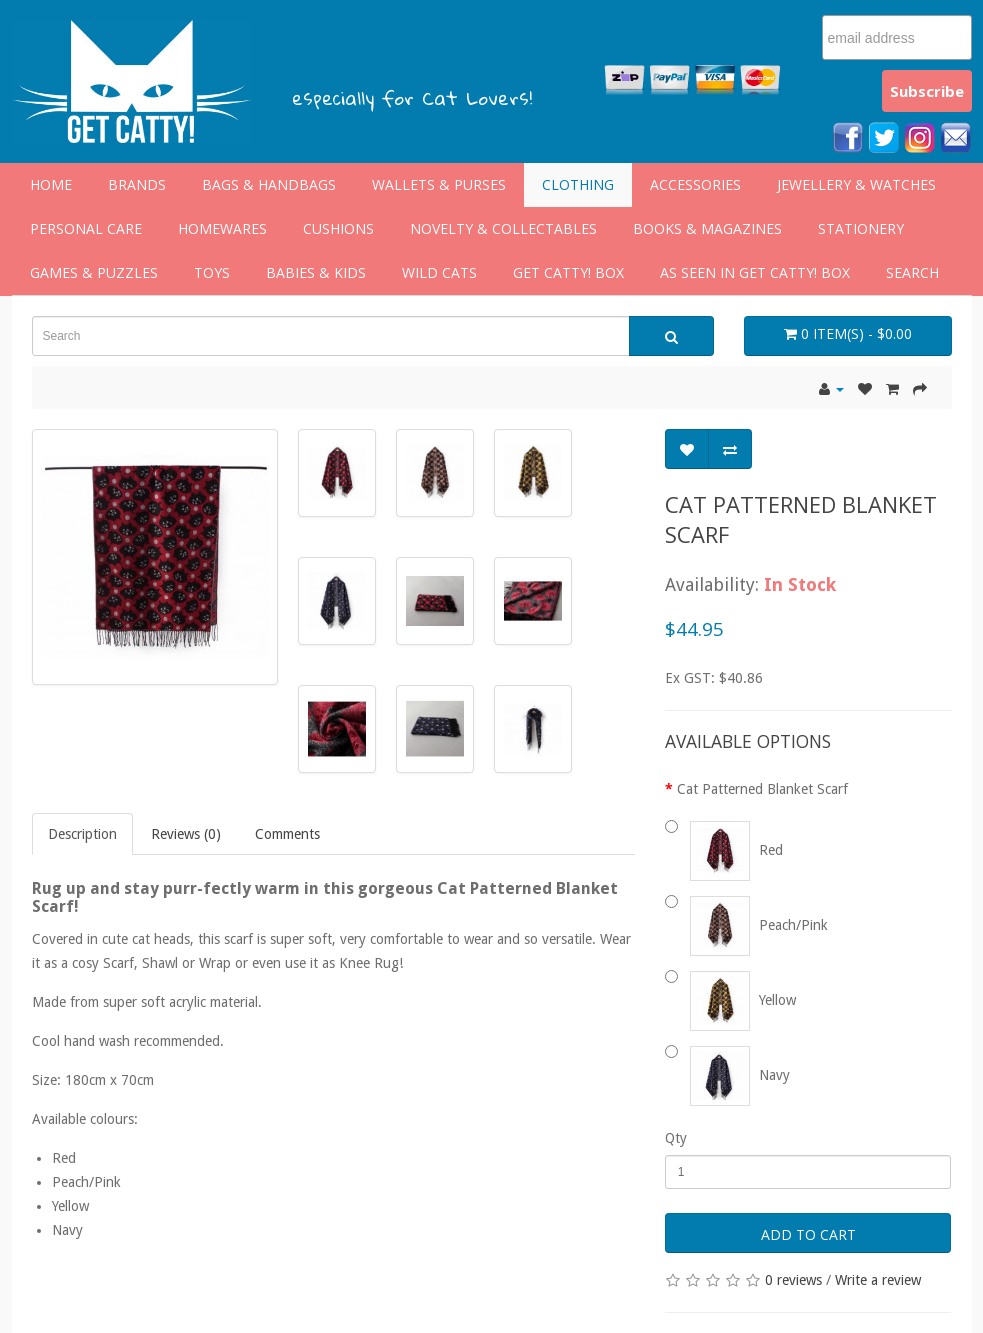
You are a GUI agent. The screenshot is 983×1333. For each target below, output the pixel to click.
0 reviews (793, 1280)
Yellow (740, 1000)
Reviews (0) (186, 834)
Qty (676, 1138)
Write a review (878, 1280)
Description (82, 834)
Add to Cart (808, 1234)
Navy (737, 1075)
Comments (287, 834)
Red (734, 850)
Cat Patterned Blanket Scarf (762, 789)
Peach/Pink (756, 925)
